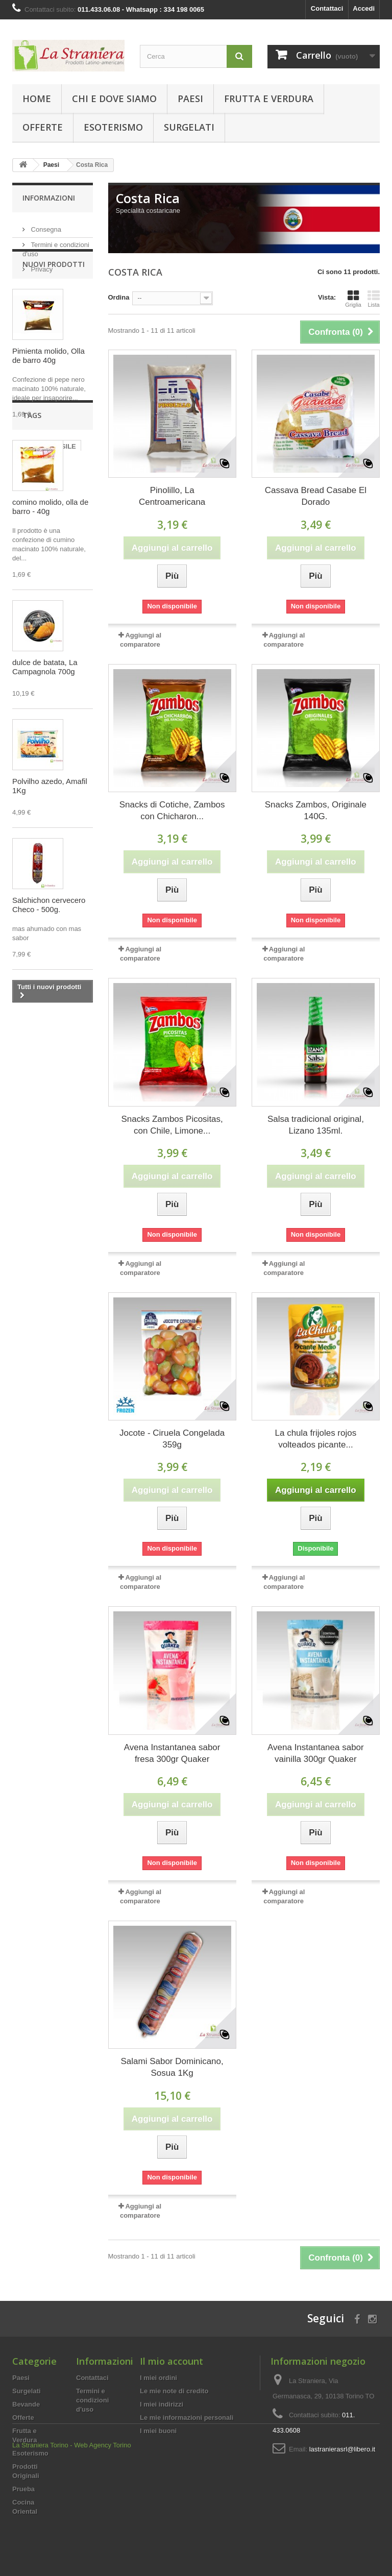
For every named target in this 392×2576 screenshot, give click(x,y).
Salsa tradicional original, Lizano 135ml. (315, 1125)
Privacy (41, 265)
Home (36, 98)
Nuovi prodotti (53, 303)
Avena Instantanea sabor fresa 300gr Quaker (172, 1753)
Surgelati (189, 127)
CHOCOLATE (38, 1164)
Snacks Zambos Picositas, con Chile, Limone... (172, 1125)
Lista (374, 298)
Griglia (353, 298)
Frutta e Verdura (268, 98)
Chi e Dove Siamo (114, 98)
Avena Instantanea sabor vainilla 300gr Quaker (315, 1753)
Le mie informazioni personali (186, 2417)
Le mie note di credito (174, 2391)
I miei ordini (158, 2378)
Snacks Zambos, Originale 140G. (315, 810)
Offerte (42, 127)
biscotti (58, 1134)
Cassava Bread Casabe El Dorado (315, 496)
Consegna (45, 225)
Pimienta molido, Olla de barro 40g (48, 395)
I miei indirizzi (161, 2404)
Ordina (119, 297)
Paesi (190, 98)
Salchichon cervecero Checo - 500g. (48, 944)
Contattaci (327, 8)
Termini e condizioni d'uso (92, 2400)
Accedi (364, 8)
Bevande (26, 2404)
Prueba (23, 2489)
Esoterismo (113, 127)
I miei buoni (158, 2431)
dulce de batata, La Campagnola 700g (45, 706)
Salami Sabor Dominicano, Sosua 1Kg (171, 2067)
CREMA (59, 1180)
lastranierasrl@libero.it (342, 2449)
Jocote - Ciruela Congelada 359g (172, 1439)
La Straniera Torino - (42, 2548)
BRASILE (61, 1103)
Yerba (26, 1180)
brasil (26, 1103)
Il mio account (171, 2361)
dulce (26, 1149)
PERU (26, 1118)
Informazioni (48, 198)
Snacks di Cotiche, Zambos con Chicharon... (172, 810)
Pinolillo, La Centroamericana (172, 496)
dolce (26, 1134)
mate (55, 1118)
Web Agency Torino (102, 2548)
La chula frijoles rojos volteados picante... (316, 1439)
